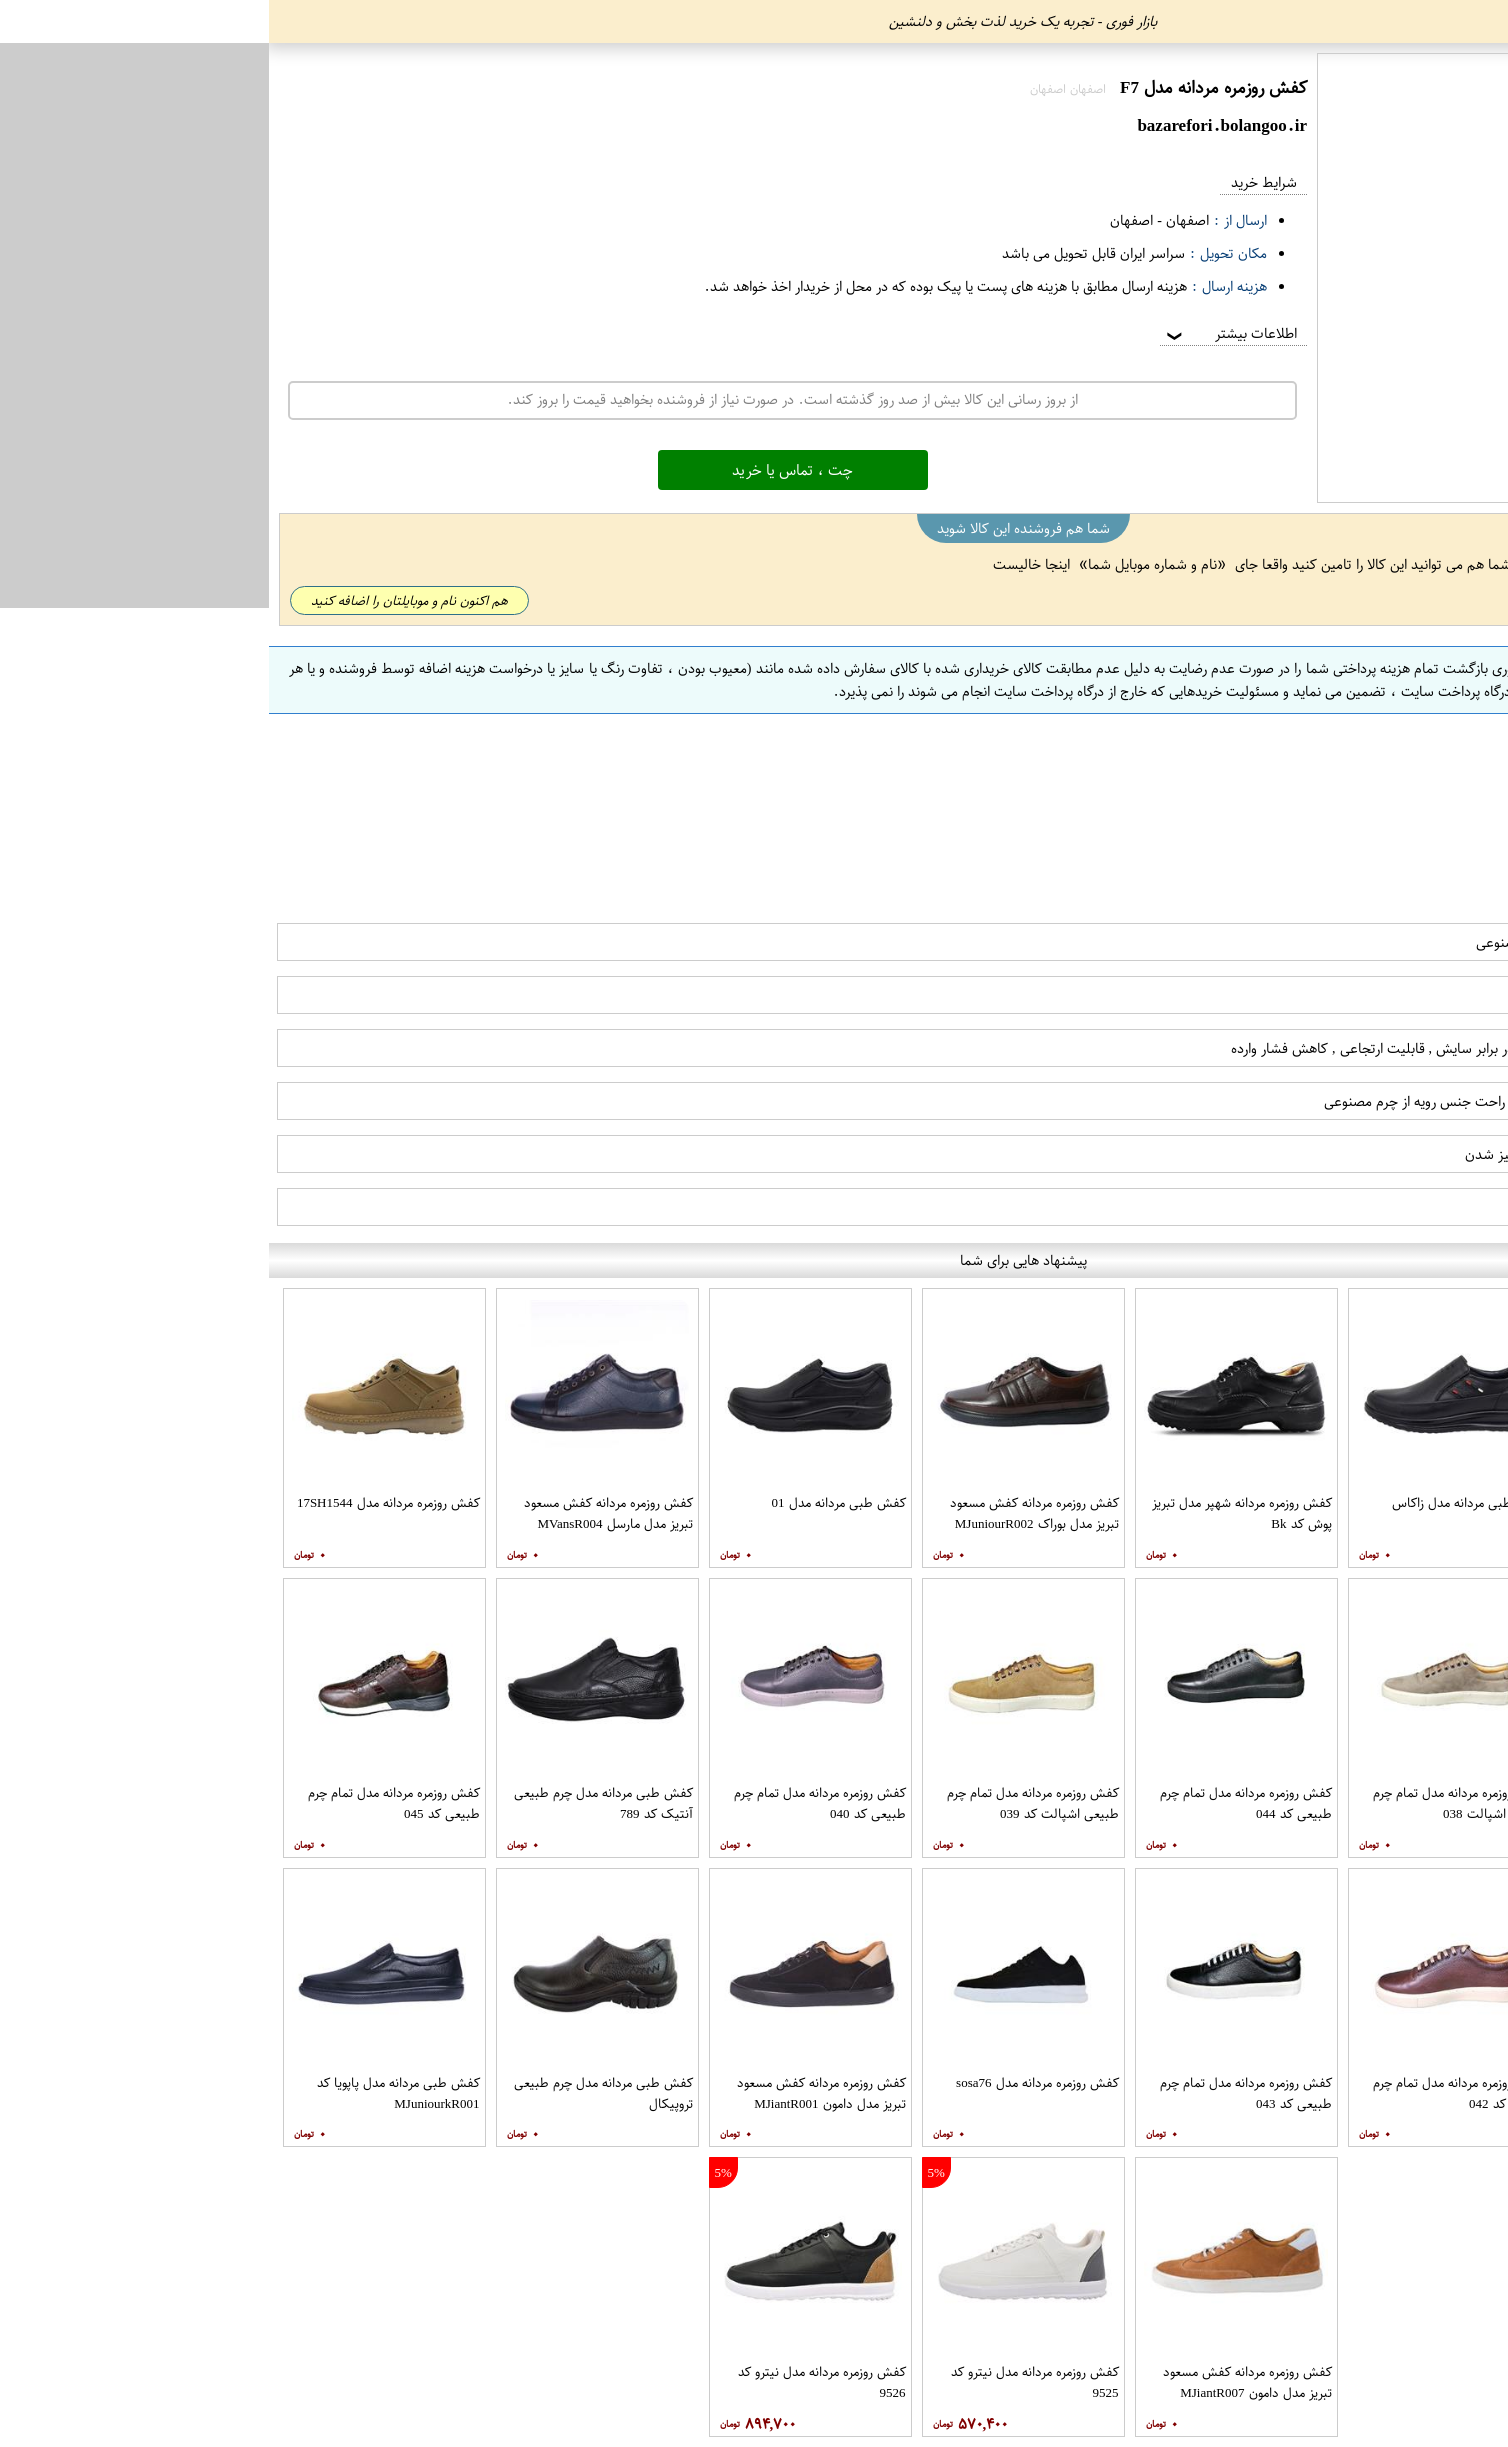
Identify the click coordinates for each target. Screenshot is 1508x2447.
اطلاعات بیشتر (961, 333)
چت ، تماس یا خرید (523, 470)
